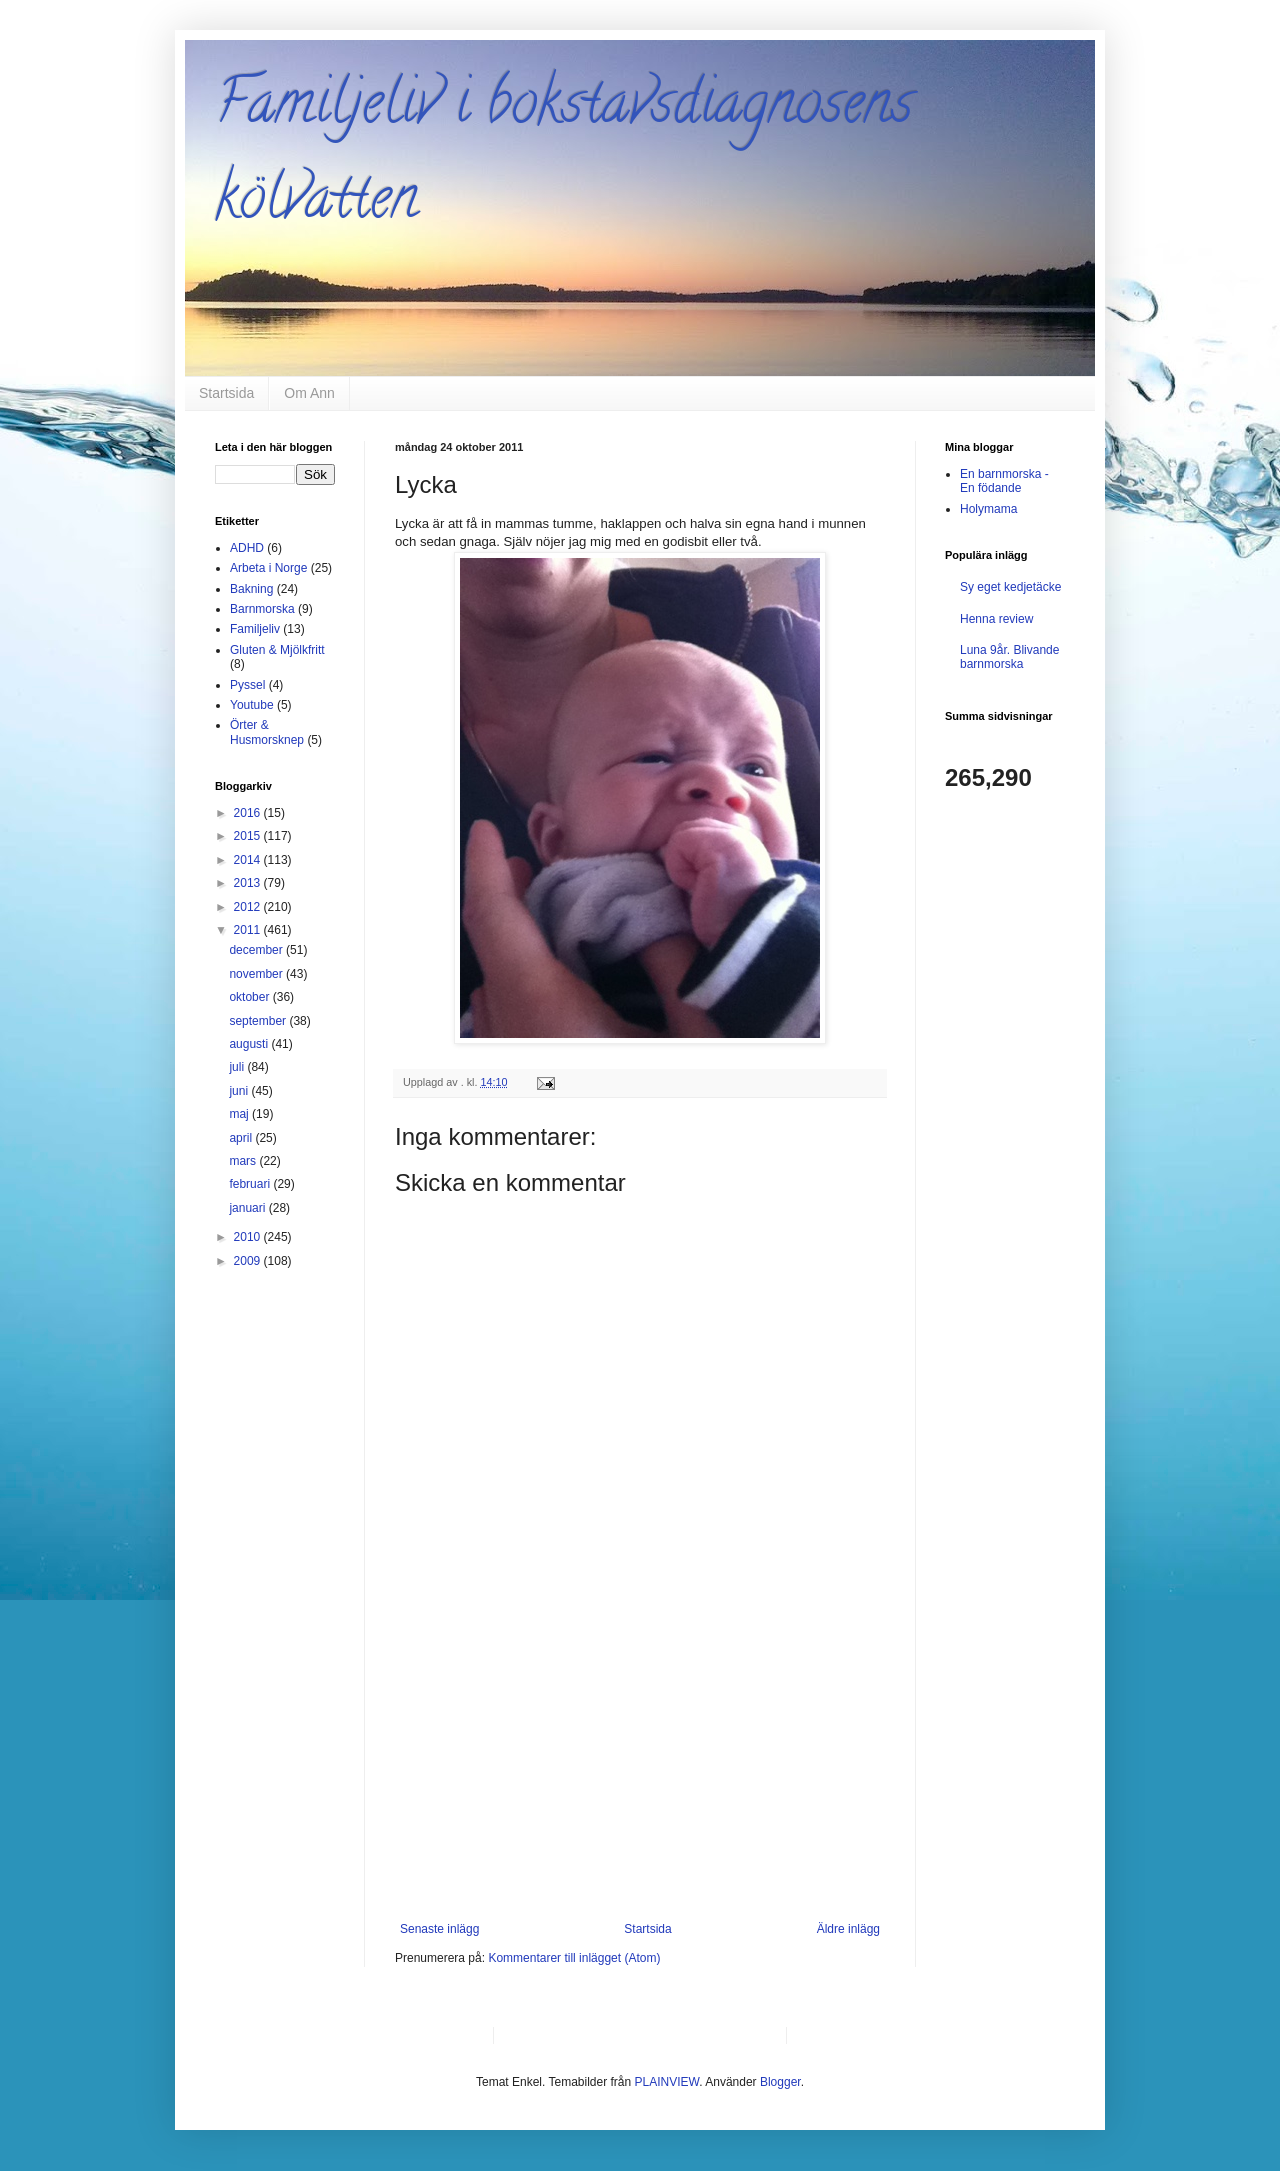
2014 (249, 860)
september (259, 1021)
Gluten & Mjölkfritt (277, 650)
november (257, 974)
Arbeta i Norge (268, 568)
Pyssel (247, 685)
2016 (249, 813)
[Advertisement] (640, 1772)
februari (251, 1184)
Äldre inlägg (848, 1929)
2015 (249, 836)
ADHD (247, 548)
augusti (250, 1044)
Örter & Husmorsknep (267, 732)
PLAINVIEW (667, 2082)
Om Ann (309, 393)
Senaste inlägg (439, 1929)
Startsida (226, 393)
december (257, 950)
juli (238, 1067)
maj (240, 1114)
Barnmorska (262, 609)
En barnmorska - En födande (1004, 481)
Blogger (780, 2082)
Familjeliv (255, 629)
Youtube (252, 705)
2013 (249, 883)
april (242, 1138)
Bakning (251, 589)
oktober (250, 997)
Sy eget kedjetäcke (1010, 587)
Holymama (988, 509)
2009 (249, 1261)
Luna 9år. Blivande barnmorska (1009, 657)
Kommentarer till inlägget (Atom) (574, 1958)
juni (240, 1091)
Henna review (996, 619)
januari (248, 1208)
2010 (249, 1237)
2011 (249, 930)
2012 (249, 907)
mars (244, 1161)
